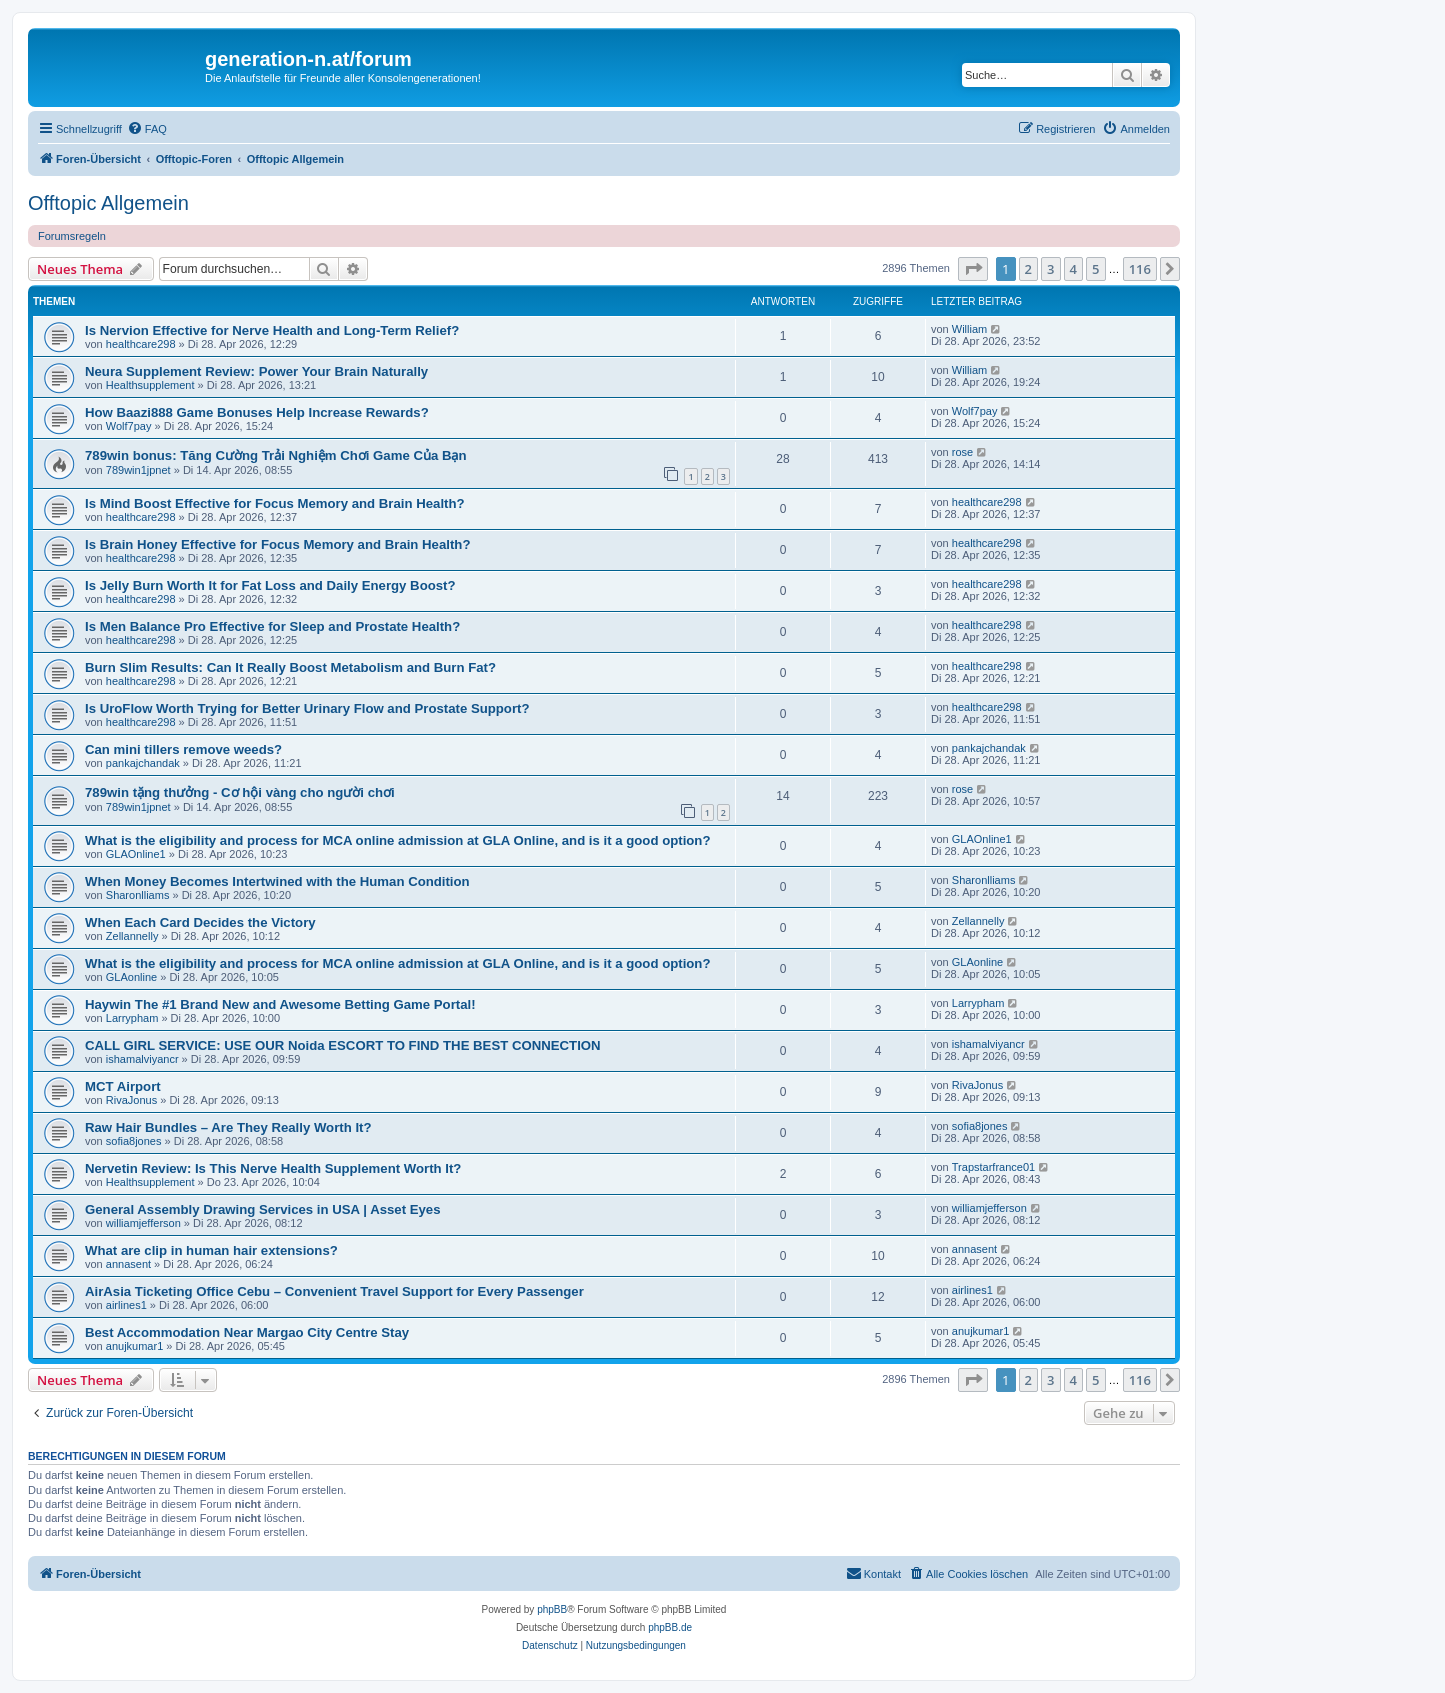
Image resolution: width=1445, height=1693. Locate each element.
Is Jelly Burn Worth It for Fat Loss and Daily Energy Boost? (270, 585)
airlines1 (126, 1305)
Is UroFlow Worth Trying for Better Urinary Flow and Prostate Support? (307, 708)
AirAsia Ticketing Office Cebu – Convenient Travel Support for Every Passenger (334, 1291)
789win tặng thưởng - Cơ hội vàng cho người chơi (240, 792)
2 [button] (1028, 269)
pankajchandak (143, 763)
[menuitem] (147, 129)
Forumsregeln (72, 236)
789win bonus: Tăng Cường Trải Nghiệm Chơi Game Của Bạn (276, 455)
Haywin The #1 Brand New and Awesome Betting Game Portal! (280, 1004)
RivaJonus (131, 1100)
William (969, 329)
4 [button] (1073, 269)
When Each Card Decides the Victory (200, 922)
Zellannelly (132, 936)
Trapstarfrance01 (993, 1167)
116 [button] (1140, 269)
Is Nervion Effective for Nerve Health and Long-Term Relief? (272, 330)
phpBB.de (670, 1627)
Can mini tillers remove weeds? (183, 749)
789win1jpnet (138, 470)
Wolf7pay (129, 426)
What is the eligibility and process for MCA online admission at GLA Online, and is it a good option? (397, 840)
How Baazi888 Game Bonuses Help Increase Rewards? (257, 412)
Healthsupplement (150, 385)
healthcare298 (141, 344)
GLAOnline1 (136, 854)
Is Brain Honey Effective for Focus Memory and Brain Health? (277, 544)
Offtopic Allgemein (108, 203)
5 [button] (1095, 269)
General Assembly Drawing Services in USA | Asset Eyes (263, 1209)
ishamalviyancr (142, 1059)
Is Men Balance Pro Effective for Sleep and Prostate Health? (272, 626)
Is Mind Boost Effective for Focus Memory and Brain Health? (275, 503)
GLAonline (131, 977)
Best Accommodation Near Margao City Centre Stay (247, 1332)
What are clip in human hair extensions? (211, 1250)
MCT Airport (123, 1086)
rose (962, 452)
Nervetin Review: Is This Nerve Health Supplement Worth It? (273, 1168)
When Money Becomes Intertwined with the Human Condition (277, 881)
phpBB (552, 1609)
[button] (973, 269)
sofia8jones (134, 1141)
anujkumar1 (134, 1346)
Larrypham (132, 1018)
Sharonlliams (138, 895)
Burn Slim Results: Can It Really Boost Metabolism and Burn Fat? (290, 667)
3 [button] (1050, 269)
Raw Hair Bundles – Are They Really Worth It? (228, 1127)
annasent (128, 1264)
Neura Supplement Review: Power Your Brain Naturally (256, 371)
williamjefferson (143, 1223)
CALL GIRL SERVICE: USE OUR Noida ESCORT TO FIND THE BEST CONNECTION (343, 1045)
